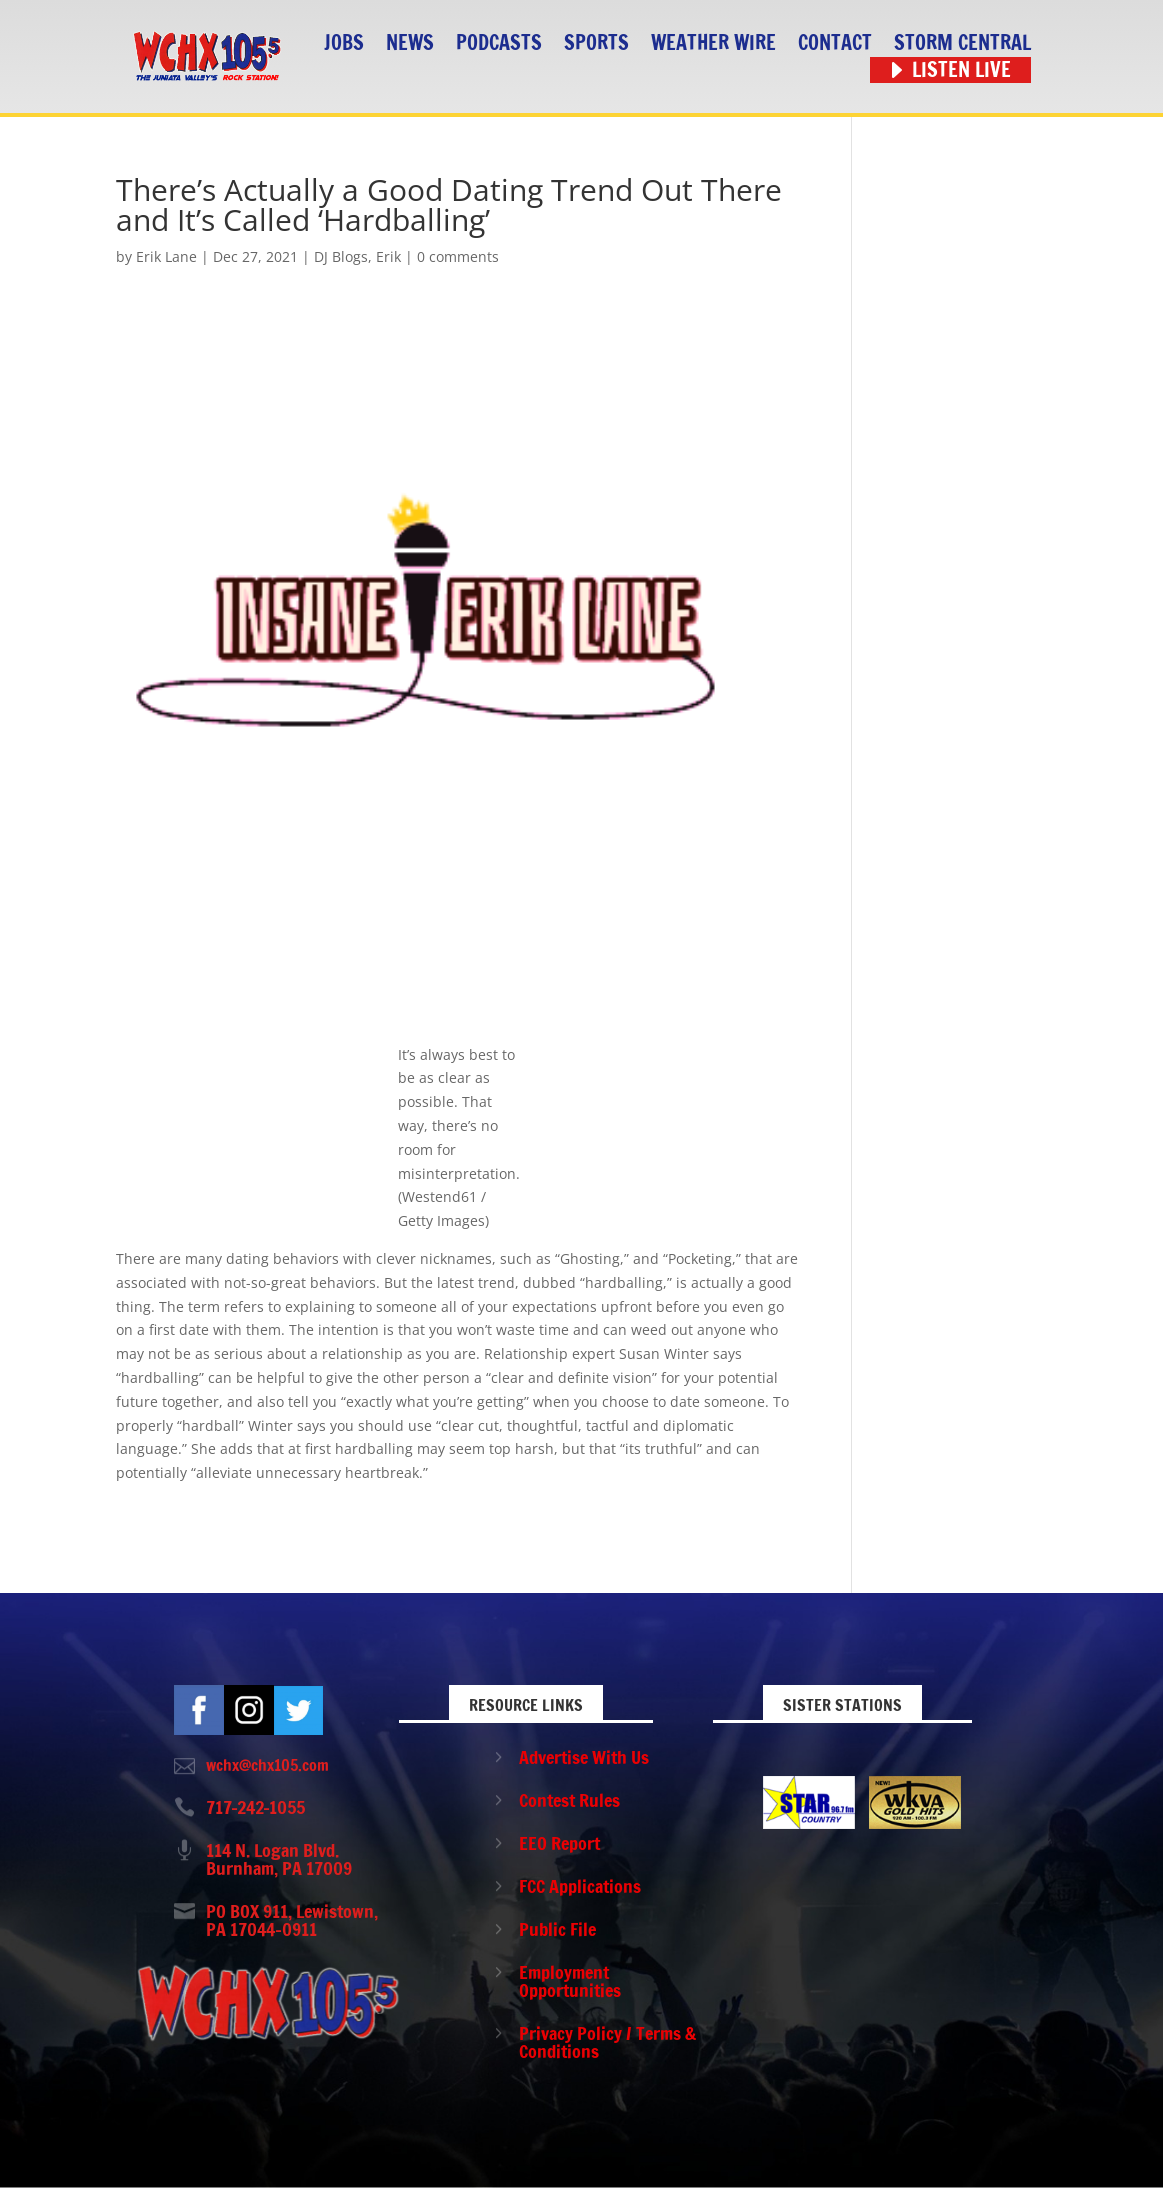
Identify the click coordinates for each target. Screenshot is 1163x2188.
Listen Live (961, 70)
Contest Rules (569, 1800)
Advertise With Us (584, 1757)
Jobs (344, 43)
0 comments (458, 256)
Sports (596, 43)
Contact (835, 43)
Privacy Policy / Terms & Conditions (607, 2042)
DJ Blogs (341, 256)
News (410, 43)
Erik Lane (166, 256)
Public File (557, 1929)
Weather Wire (713, 43)
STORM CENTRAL (962, 43)
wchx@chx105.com (267, 1765)
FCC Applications (580, 1886)
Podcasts (499, 43)
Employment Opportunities (570, 1981)
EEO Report (559, 1843)
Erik (388, 256)
